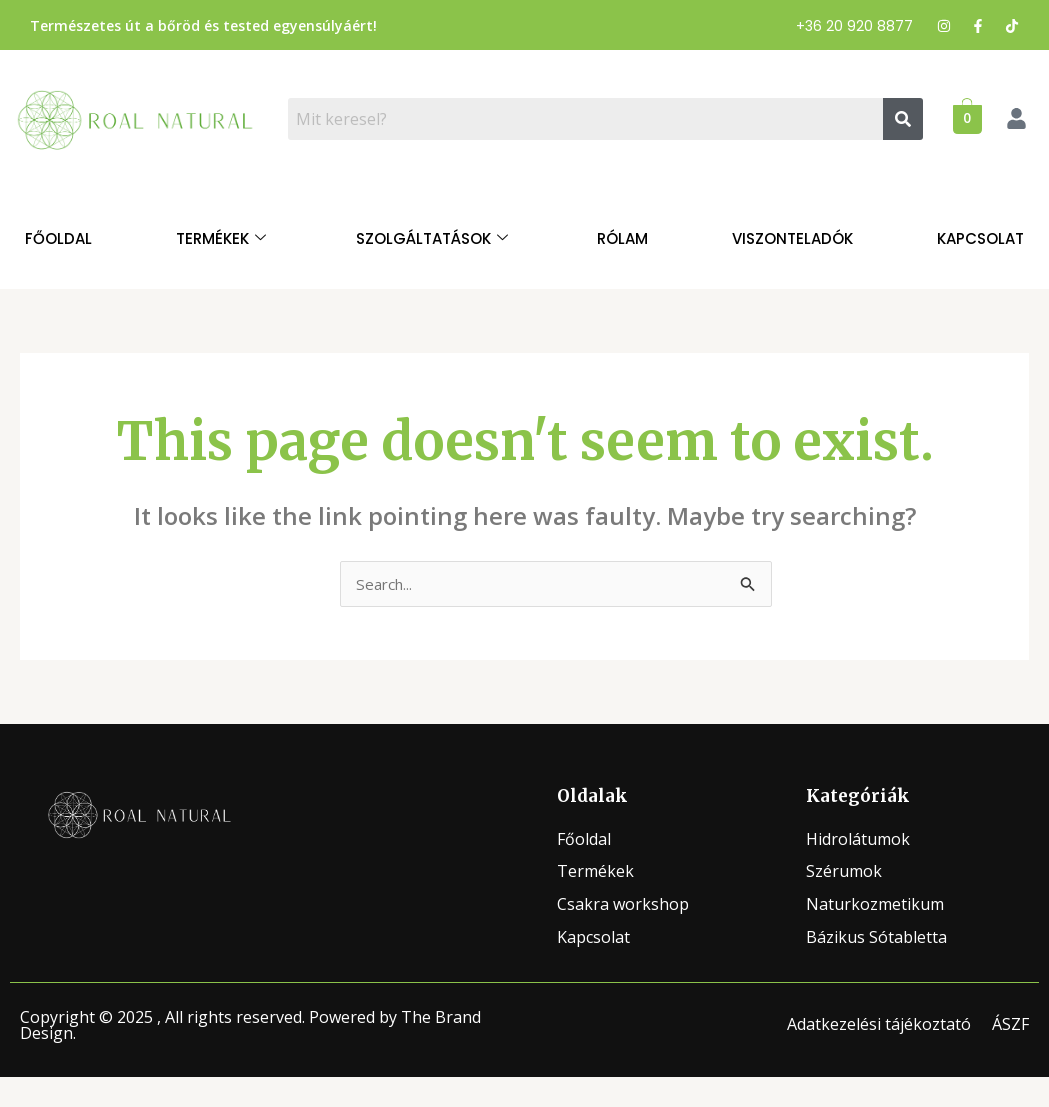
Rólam (622, 238)
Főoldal (58, 238)
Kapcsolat (980, 238)
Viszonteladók (792, 238)
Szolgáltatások (432, 239)
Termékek (221, 239)
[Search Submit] (748, 586)
